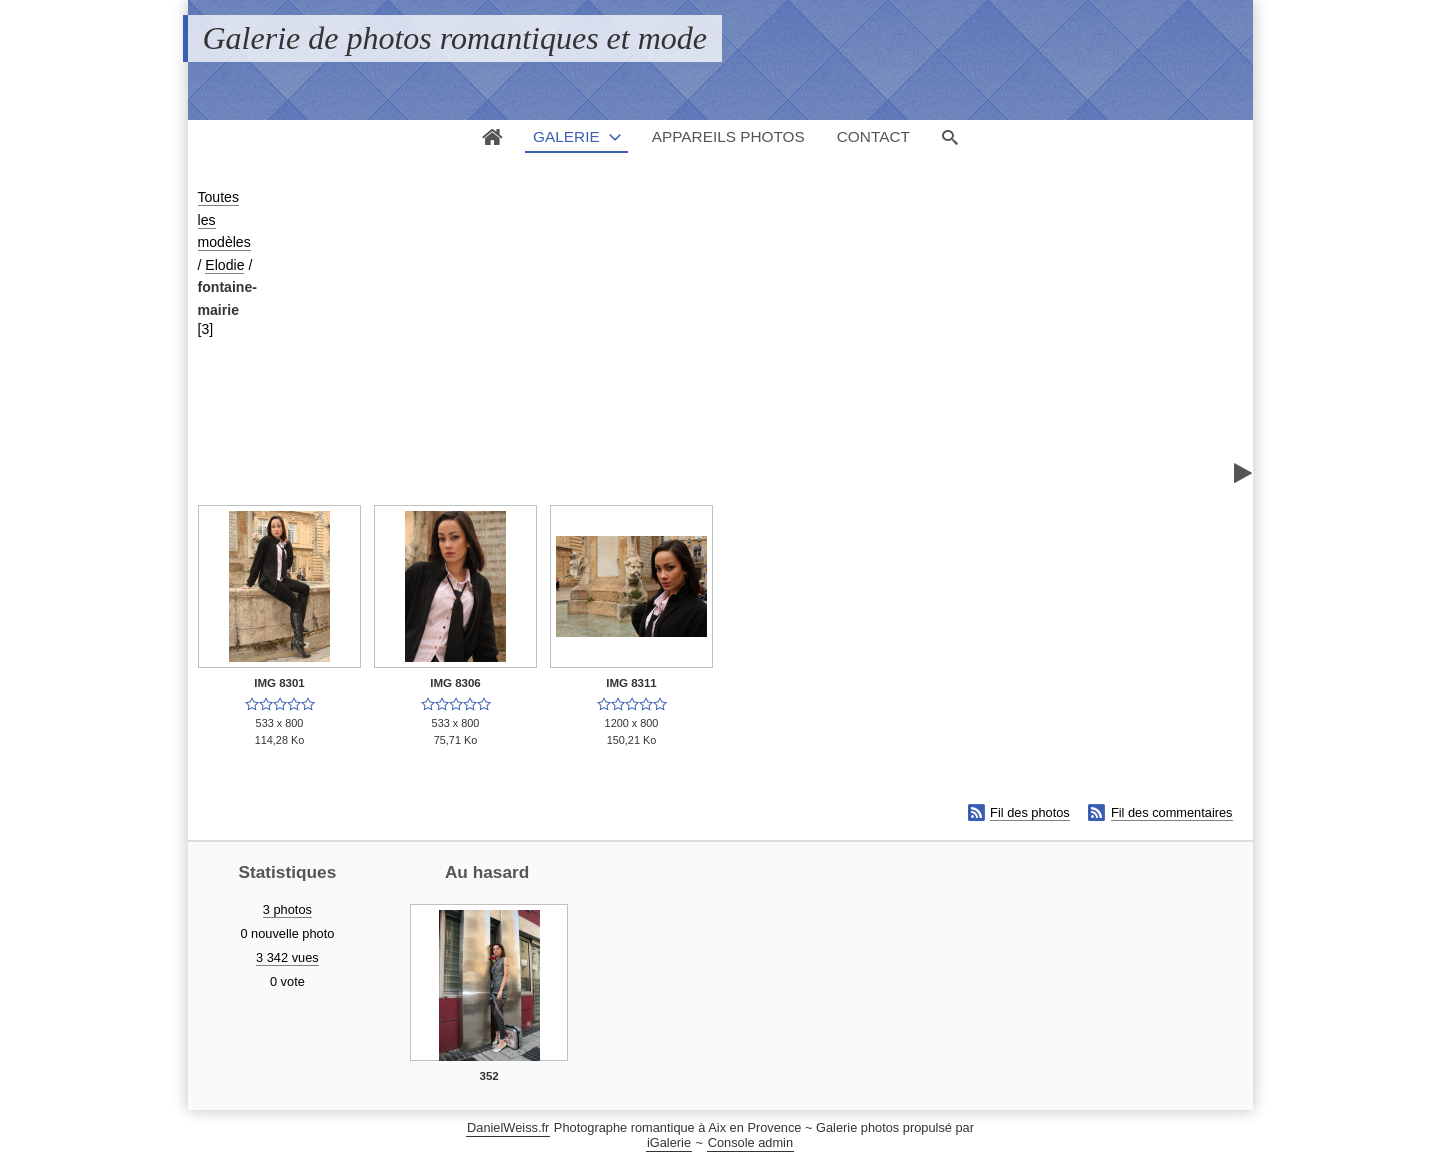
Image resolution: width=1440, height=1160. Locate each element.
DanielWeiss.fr (508, 1127)
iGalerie (669, 1142)
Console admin (750, 1142)
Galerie (566, 136)
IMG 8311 (631, 683)
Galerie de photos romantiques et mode (455, 38)
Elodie (224, 265)
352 (489, 1076)
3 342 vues (287, 957)
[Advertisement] (754, 336)
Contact (873, 136)
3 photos (287, 909)
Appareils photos (728, 136)
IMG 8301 (279, 683)
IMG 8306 (455, 683)
